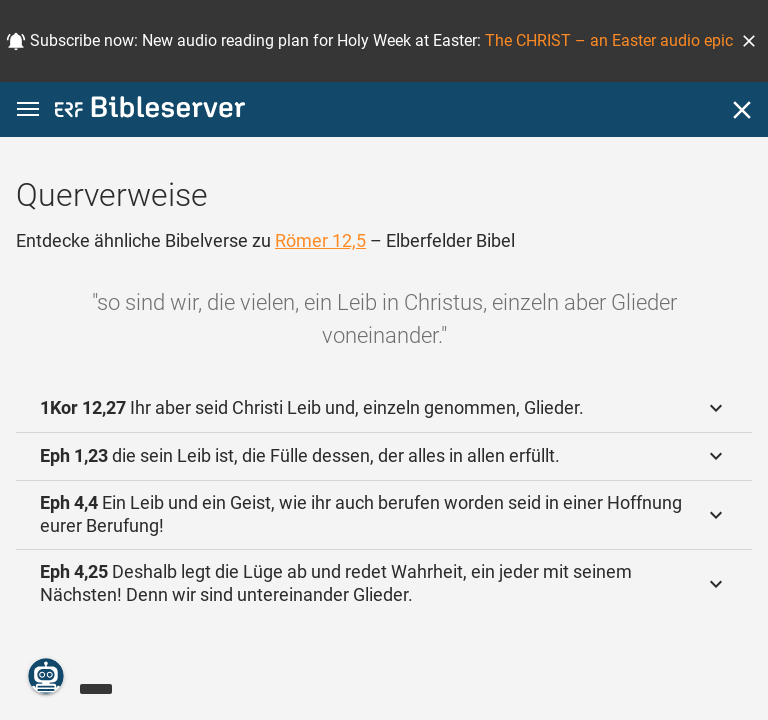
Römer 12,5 (320, 240)
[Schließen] (742, 110)
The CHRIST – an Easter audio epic (609, 40)
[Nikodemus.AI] (46, 676)
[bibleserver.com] (150, 110)
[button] (749, 41)
